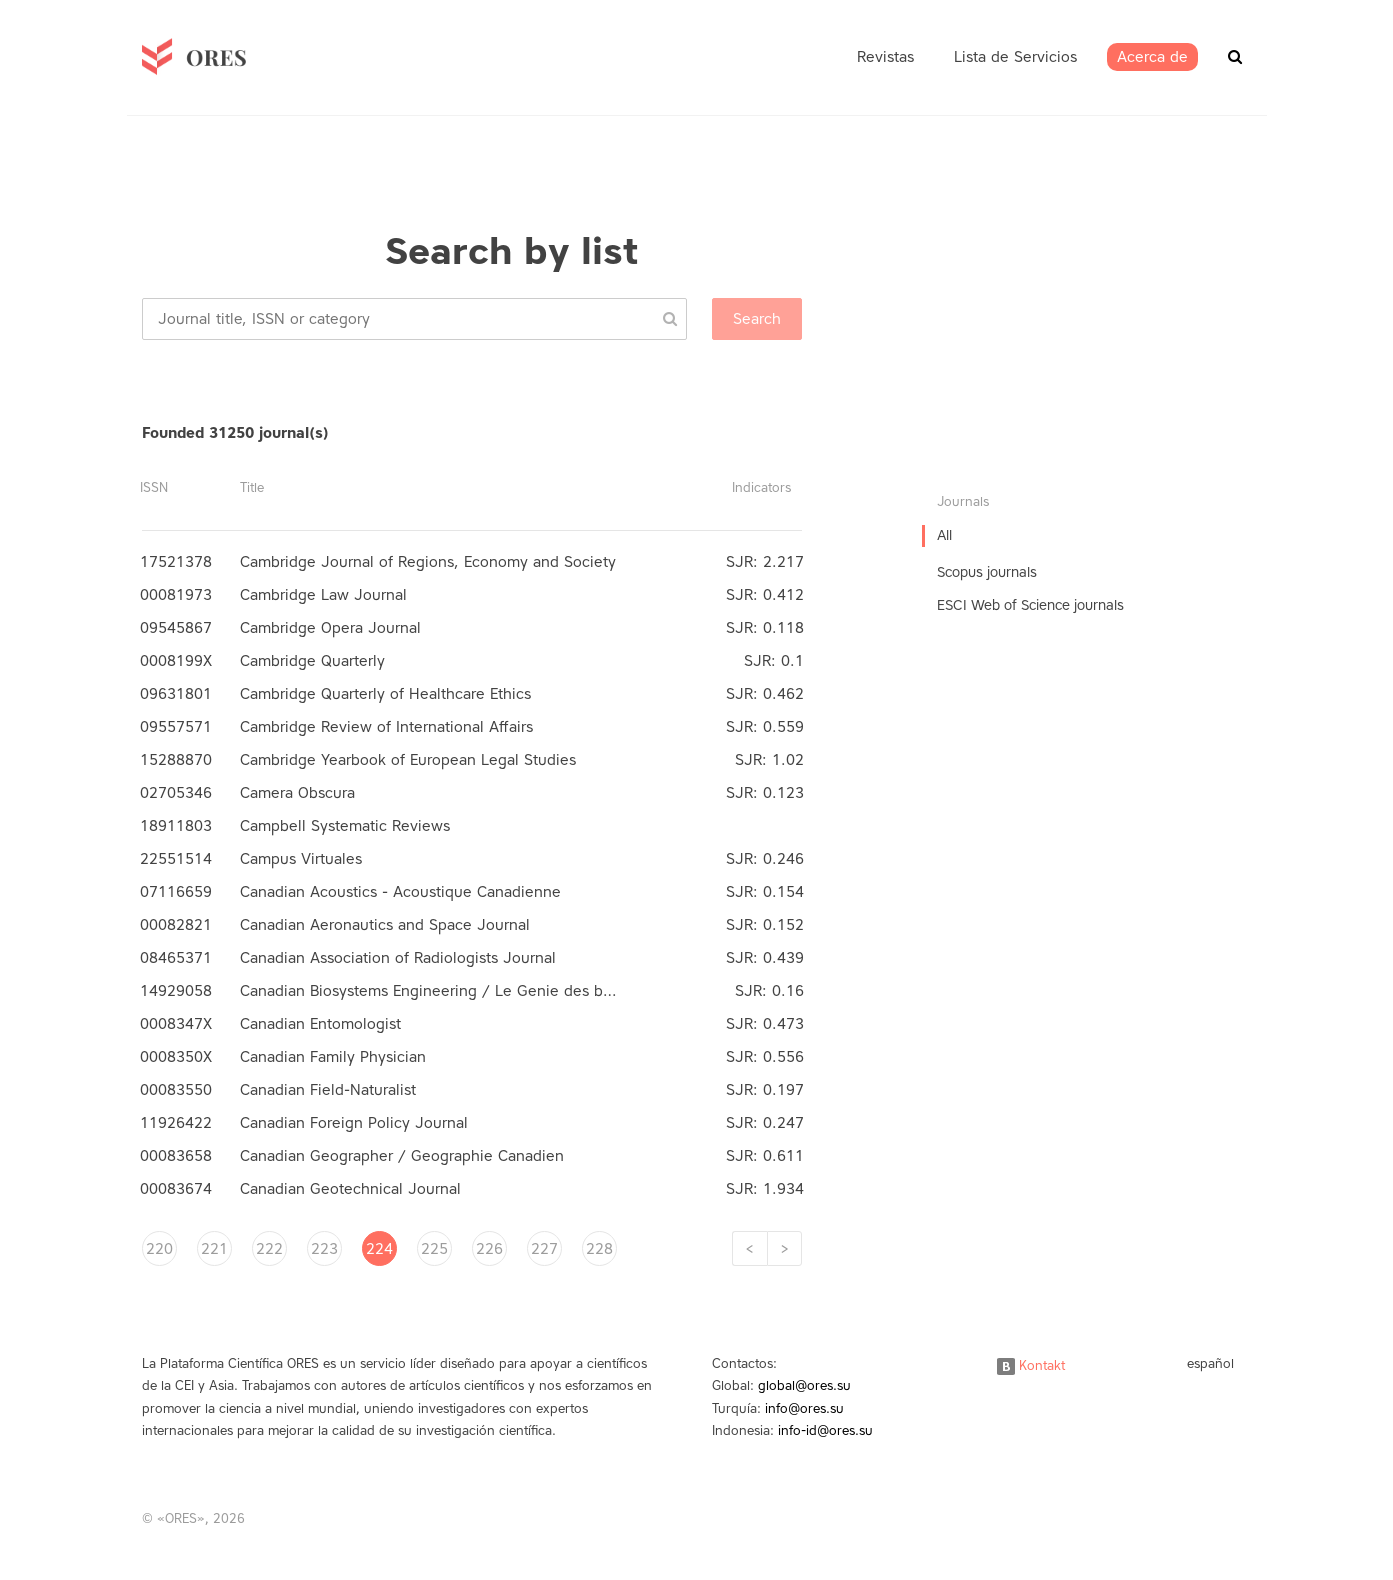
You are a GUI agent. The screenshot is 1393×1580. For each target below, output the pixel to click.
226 (489, 1249)
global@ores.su (804, 1385)
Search (757, 319)
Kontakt (1031, 1365)
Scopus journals (987, 572)
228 (599, 1249)
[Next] (784, 1248)
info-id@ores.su (825, 1430)
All (944, 535)
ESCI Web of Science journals (1030, 605)
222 (269, 1249)
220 (159, 1249)
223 (324, 1249)
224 (379, 1249)
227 (544, 1249)
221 (214, 1249)
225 (434, 1249)
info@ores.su (804, 1408)
